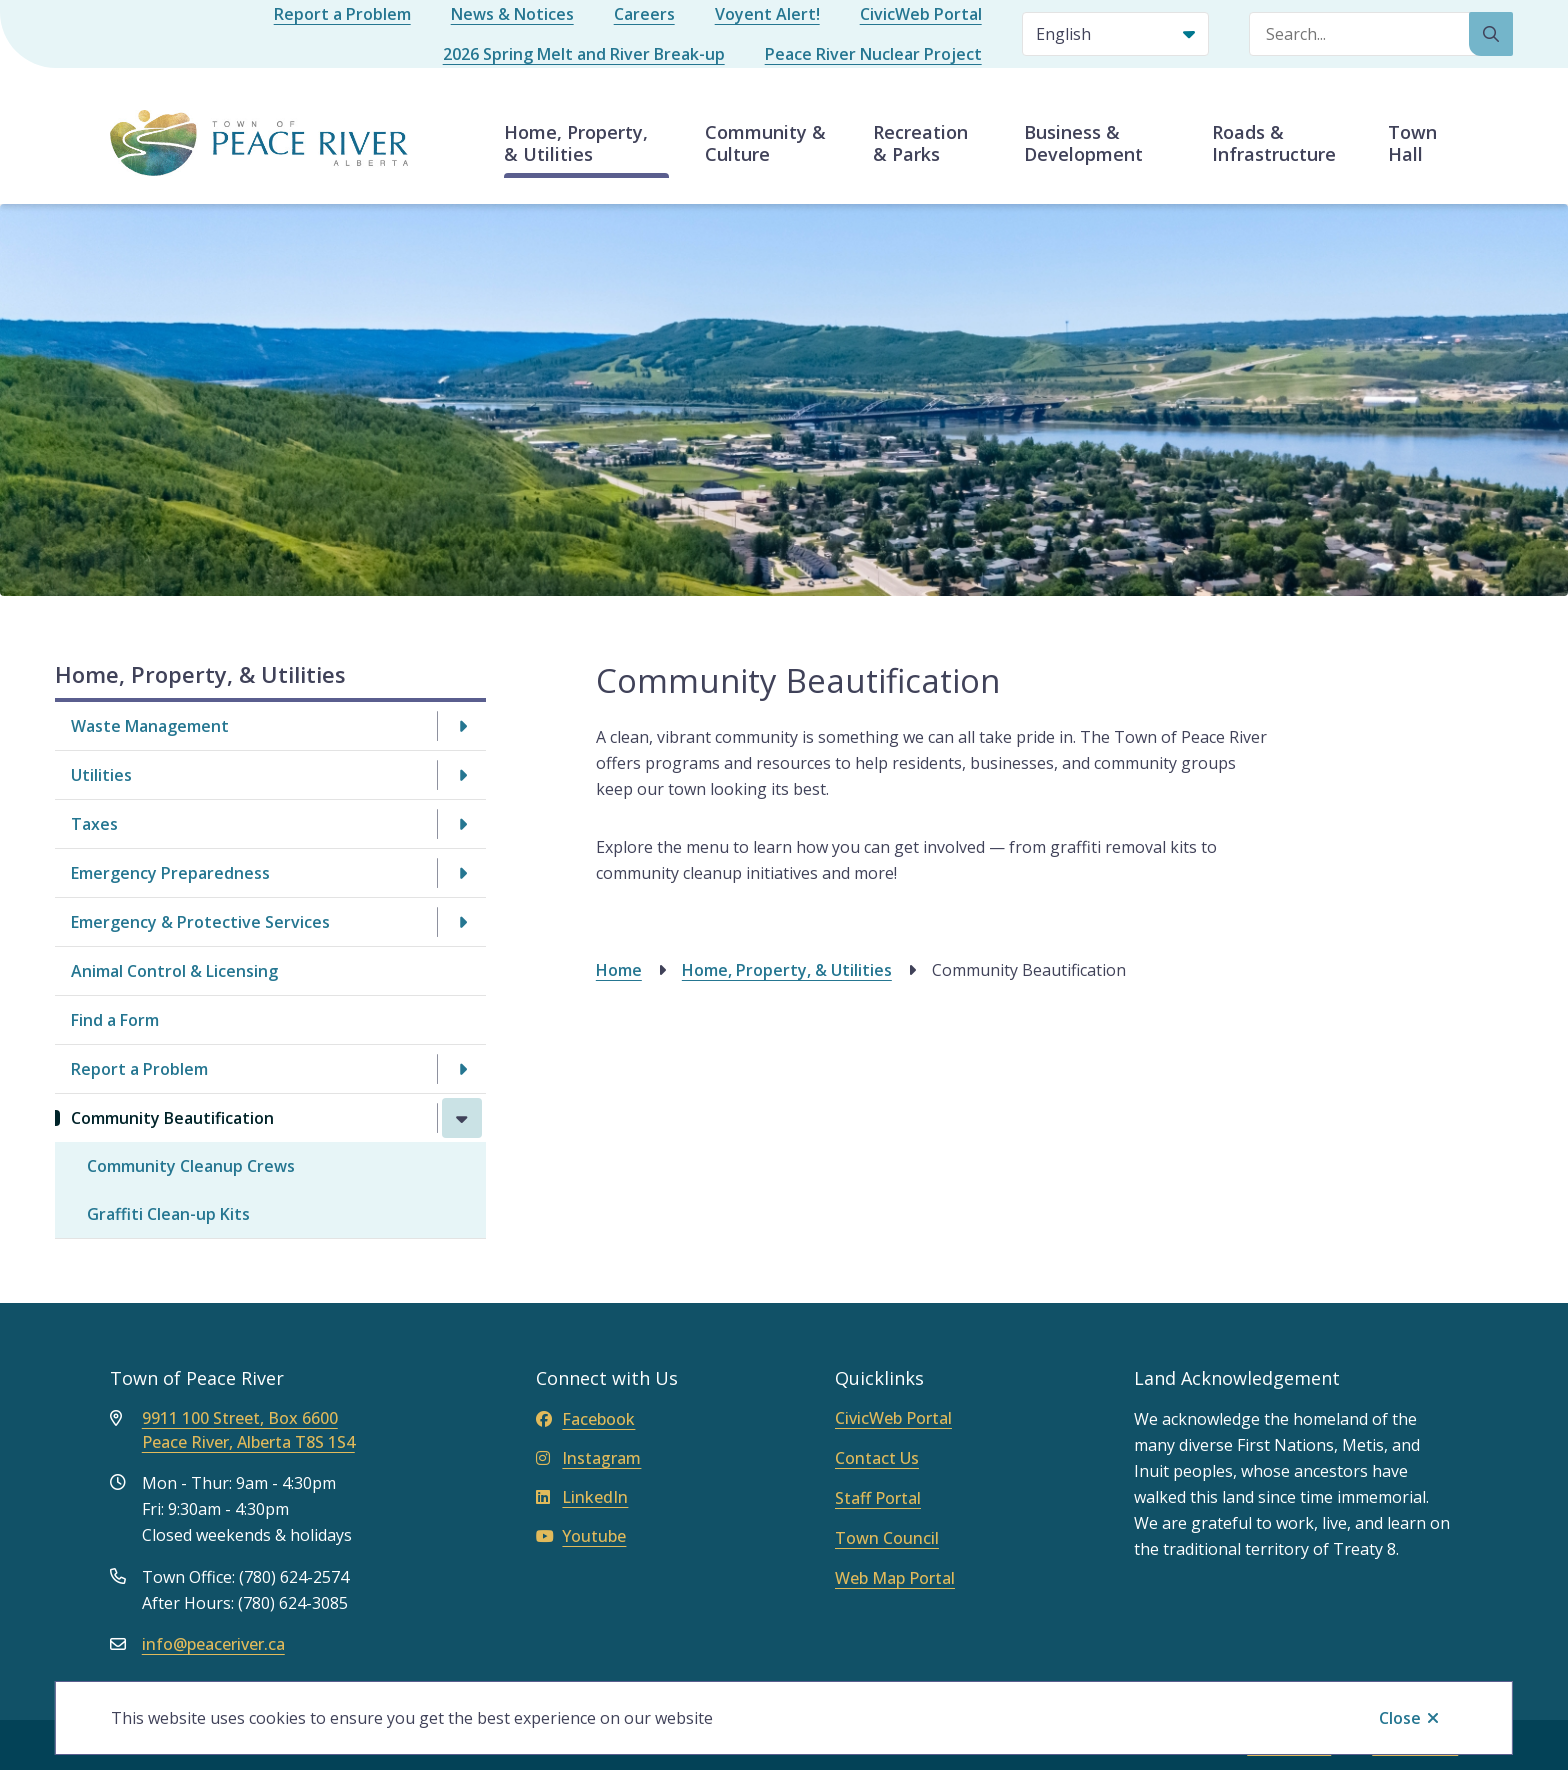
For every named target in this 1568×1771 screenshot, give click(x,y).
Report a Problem (342, 14)
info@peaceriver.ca (213, 1644)
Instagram (588, 1458)
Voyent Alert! (767, 14)
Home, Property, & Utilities (576, 143)
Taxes (94, 824)
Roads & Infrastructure (1274, 143)
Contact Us (877, 1458)
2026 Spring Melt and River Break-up (584, 54)
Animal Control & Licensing (174, 971)
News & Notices (512, 14)
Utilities (101, 775)
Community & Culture (765, 143)
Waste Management (150, 726)
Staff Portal (878, 1498)
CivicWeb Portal (921, 14)
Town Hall (1412, 143)
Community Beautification (172, 1118)
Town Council (887, 1538)
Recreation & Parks (920, 143)
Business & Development (1083, 143)
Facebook (585, 1419)
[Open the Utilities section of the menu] (462, 775)
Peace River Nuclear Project (873, 54)
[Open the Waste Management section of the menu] (462, 726)
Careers (644, 14)
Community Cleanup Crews (191, 1166)
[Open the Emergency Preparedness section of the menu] (462, 873)
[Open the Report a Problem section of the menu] (462, 1069)
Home (619, 970)
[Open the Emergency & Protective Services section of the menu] (462, 922)
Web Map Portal (895, 1578)
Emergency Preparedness (170, 873)
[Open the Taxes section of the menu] (462, 824)
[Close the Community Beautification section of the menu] (462, 1118)
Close (1400, 1718)
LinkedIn (582, 1497)
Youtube (581, 1536)
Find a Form (115, 1020)
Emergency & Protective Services (200, 922)
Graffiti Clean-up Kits (168, 1214)
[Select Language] (1115, 34)
